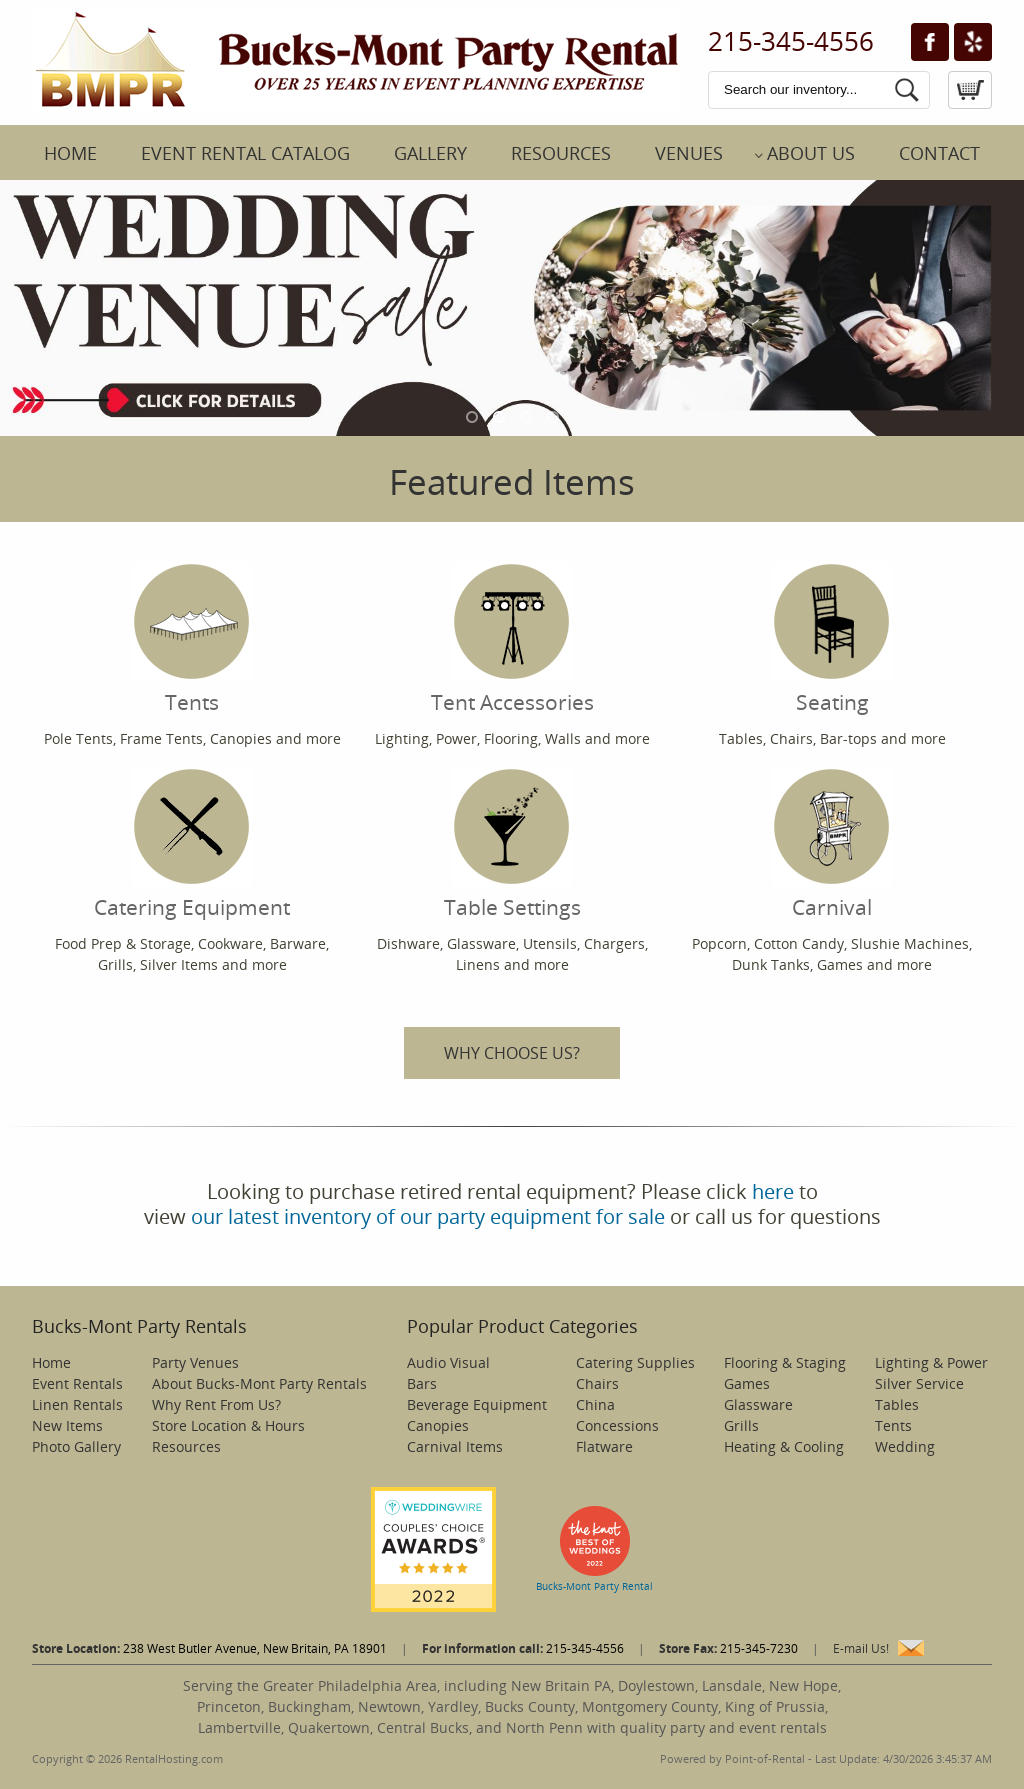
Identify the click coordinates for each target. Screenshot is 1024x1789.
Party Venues (195, 1362)
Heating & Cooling (784, 1446)
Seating (832, 639)
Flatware (604, 1446)
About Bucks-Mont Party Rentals (259, 1383)
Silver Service (919, 1383)
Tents (192, 639)
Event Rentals (77, 1383)
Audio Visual (448, 1362)
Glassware (758, 1404)
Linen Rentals (77, 1404)
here (773, 1191)
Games (747, 1383)
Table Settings (512, 844)
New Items (67, 1425)
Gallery (430, 153)
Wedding (905, 1446)
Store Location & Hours (228, 1425)
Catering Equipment (192, 844)
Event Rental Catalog (245, 153)
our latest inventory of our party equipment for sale (428, 1216)
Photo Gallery (76, 1446)
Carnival (832, 844)
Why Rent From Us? (216, 1404)
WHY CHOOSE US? (512, 1053)
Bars (422, 1383)
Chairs (597, 1383)
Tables (897, 1404)
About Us (811, 153)
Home (70, 153)
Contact (939, 153)
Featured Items (512, 481)
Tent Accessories (512, 639)
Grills (741, 1425)
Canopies (438, 1425)
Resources (561, 153)
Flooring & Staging (785, 1362)
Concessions (617, 1425)
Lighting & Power (931, 1362)
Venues (689, 153)
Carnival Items (455, 1446)
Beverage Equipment (477, 1404)
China (595, 1404)
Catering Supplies (635, 1362)
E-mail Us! (861, 1648)
